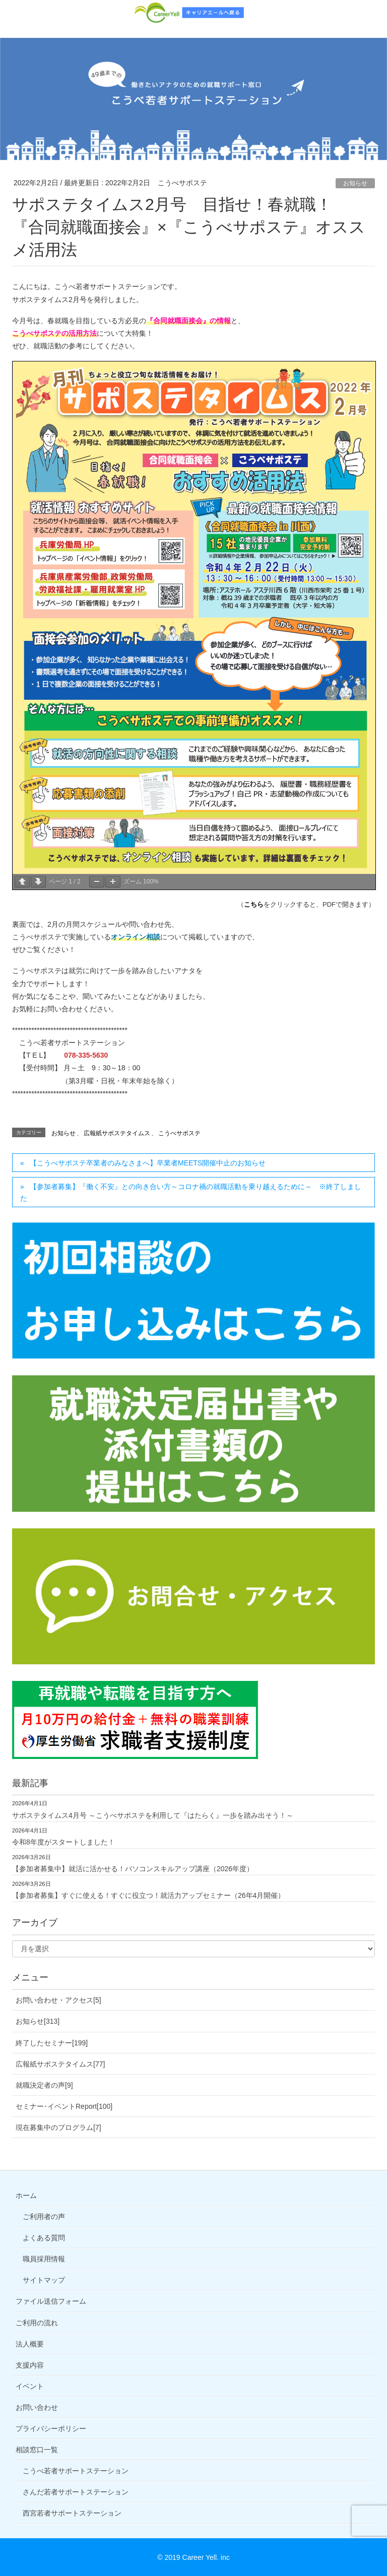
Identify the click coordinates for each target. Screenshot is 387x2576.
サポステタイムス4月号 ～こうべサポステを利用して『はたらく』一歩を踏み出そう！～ (152, 1815)
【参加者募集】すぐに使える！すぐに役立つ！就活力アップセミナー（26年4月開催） (148, 1895)
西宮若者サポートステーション (72, 2513)
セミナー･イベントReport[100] (64, 2106)
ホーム (26, 2195)
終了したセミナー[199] (52, 2043)
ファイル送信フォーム (51, 2301)
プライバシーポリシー (51, 2428)
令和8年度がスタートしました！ (63, 1842)
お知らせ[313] (37, 2021)
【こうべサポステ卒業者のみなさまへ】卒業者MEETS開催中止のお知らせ (148, 1163)
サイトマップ (44, 2280)
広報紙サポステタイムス (117, 1133)
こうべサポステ (179, 1133)
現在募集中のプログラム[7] (58, 2127)
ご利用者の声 (44, 2217)
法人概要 (30, 2344)
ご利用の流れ (37, 2323)
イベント (30, 2386)
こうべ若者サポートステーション (75, 2471)
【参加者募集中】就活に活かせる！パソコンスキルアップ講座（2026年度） (132, 1869)
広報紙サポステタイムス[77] (60, 2064)
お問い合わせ (37, 2407)
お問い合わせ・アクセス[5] (58, 2000)
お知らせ (355, 183)
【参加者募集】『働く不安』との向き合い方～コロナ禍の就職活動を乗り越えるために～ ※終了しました (190, 1192)
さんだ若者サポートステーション (75, 2492)
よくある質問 (44, 2238)
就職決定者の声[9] (44, 2085)
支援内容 (30, 2365)
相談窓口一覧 (37, 2450)
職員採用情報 (44, 2259)
